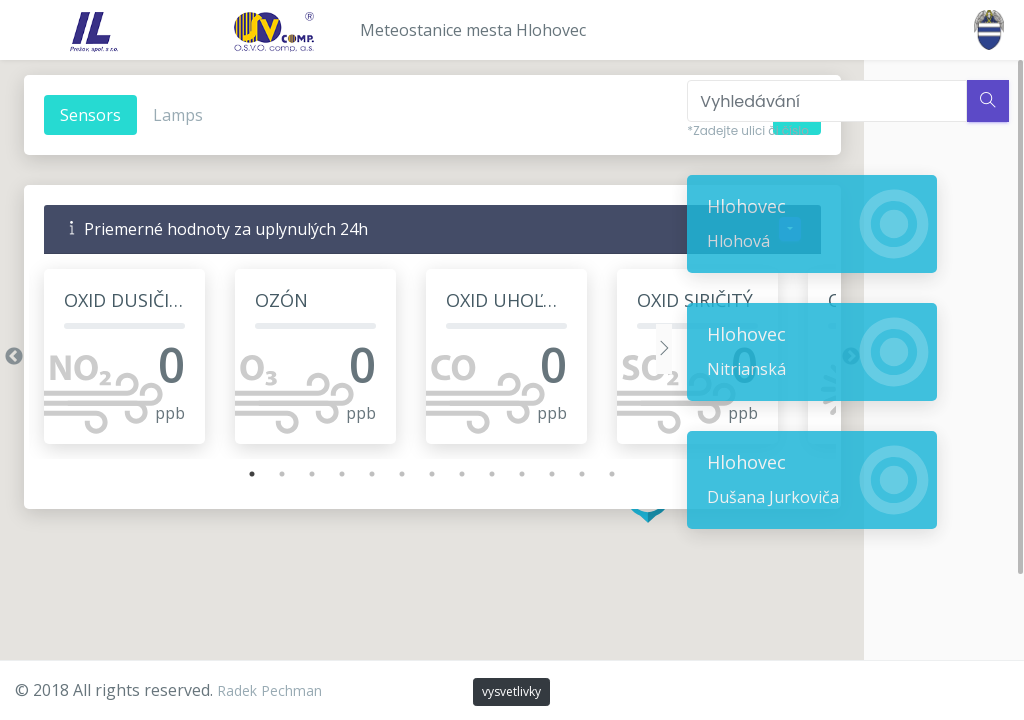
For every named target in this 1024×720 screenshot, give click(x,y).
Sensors (89, 115)
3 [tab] (290, 474)
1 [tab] (230, 474)
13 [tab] (590, 474)
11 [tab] (530, 474)
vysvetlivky (511, 691)
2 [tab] (260, 474)
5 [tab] (350, 474)
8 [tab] (440, 474)
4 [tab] (320, 474)
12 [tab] (560, 474)
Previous (13, 357)
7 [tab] (410, 474)
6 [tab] (380, 474)
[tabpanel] (123, 356)
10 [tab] (500, 474)
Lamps (177, 115)
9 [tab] (470, 474)
